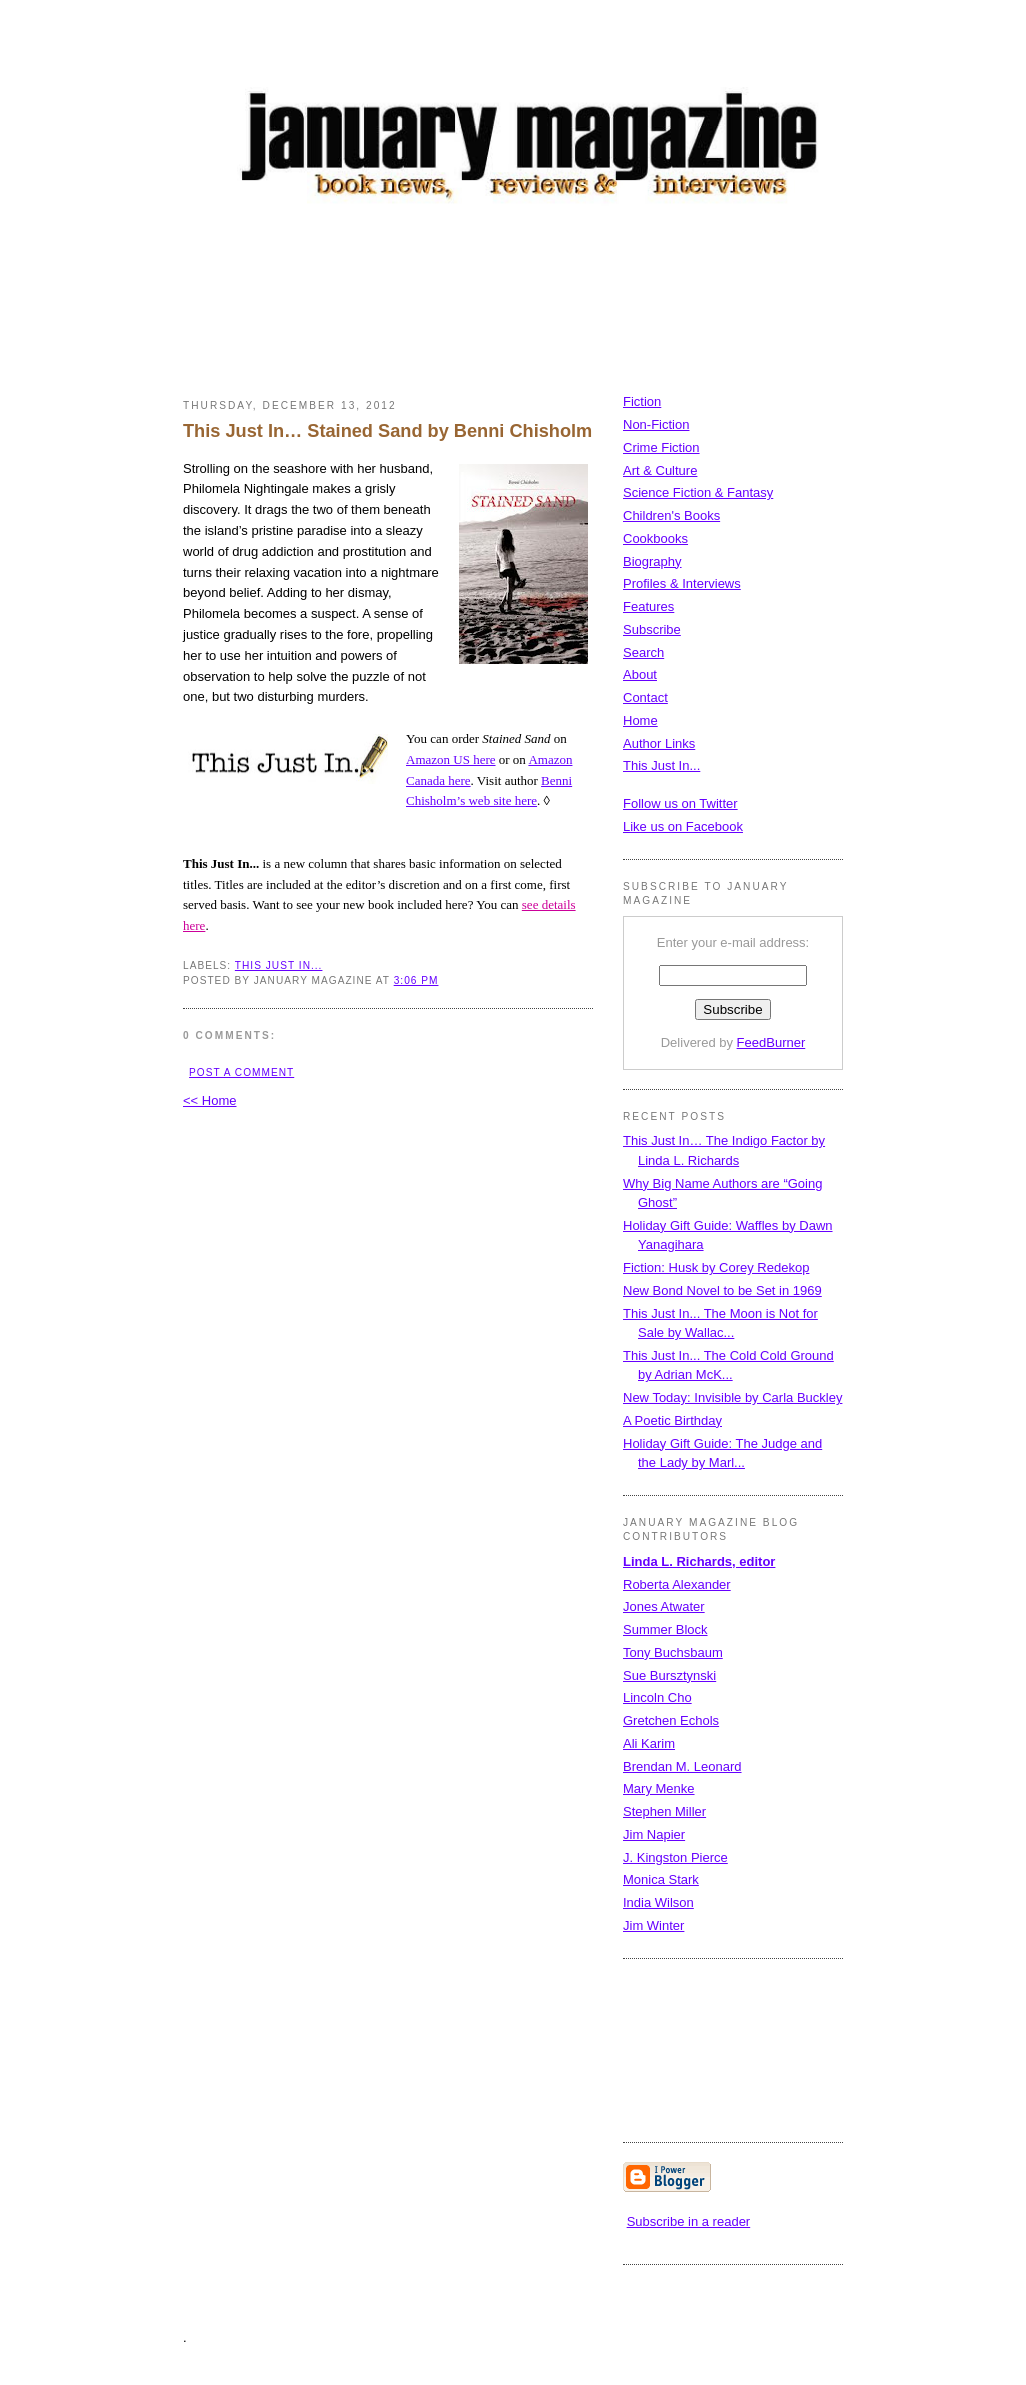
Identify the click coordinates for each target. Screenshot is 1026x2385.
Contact (645, 697)
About (640, 674)
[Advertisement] (547, 305)
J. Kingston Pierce (675, 1857)
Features (648, 606)
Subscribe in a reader (689, 2221)
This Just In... (279, 965)
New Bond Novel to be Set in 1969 (722, 1290)
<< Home (209, 1100)
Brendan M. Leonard (682, 1766)
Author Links (659, 743)
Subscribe (652, 629)
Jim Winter (653, 1925)
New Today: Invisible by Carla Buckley (732, 1397)
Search (643, 652)
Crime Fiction (661, 447)
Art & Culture (660, 470)
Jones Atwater (664, 1606)
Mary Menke (659, 1788)
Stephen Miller (664, 1811)
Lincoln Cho (657, 1697)
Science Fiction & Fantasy (698, 492)
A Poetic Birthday (672, 1420)
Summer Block (665, 1629)
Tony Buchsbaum (673, 1652)
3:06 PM (416, 980)
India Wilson (658, 1902)
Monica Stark (661, 1879)
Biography (652, 561)
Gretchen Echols (671, 1720)
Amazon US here (451, 759)
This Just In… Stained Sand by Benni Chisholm (387, 431)
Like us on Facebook (683, 826)
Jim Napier (654, 1834)
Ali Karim (649, 1743)
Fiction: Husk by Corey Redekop (716, 1267)
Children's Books (671, 515)
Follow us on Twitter (680, 803)
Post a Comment (241, 1072)
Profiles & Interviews (682, 583)
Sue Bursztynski (669, 1675)
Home (640, 720)
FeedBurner (771, 1042)
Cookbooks (655, 538)
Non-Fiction (656, 424)
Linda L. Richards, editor (699, 1561)
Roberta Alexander (677, 1584)
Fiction (642, 401)
